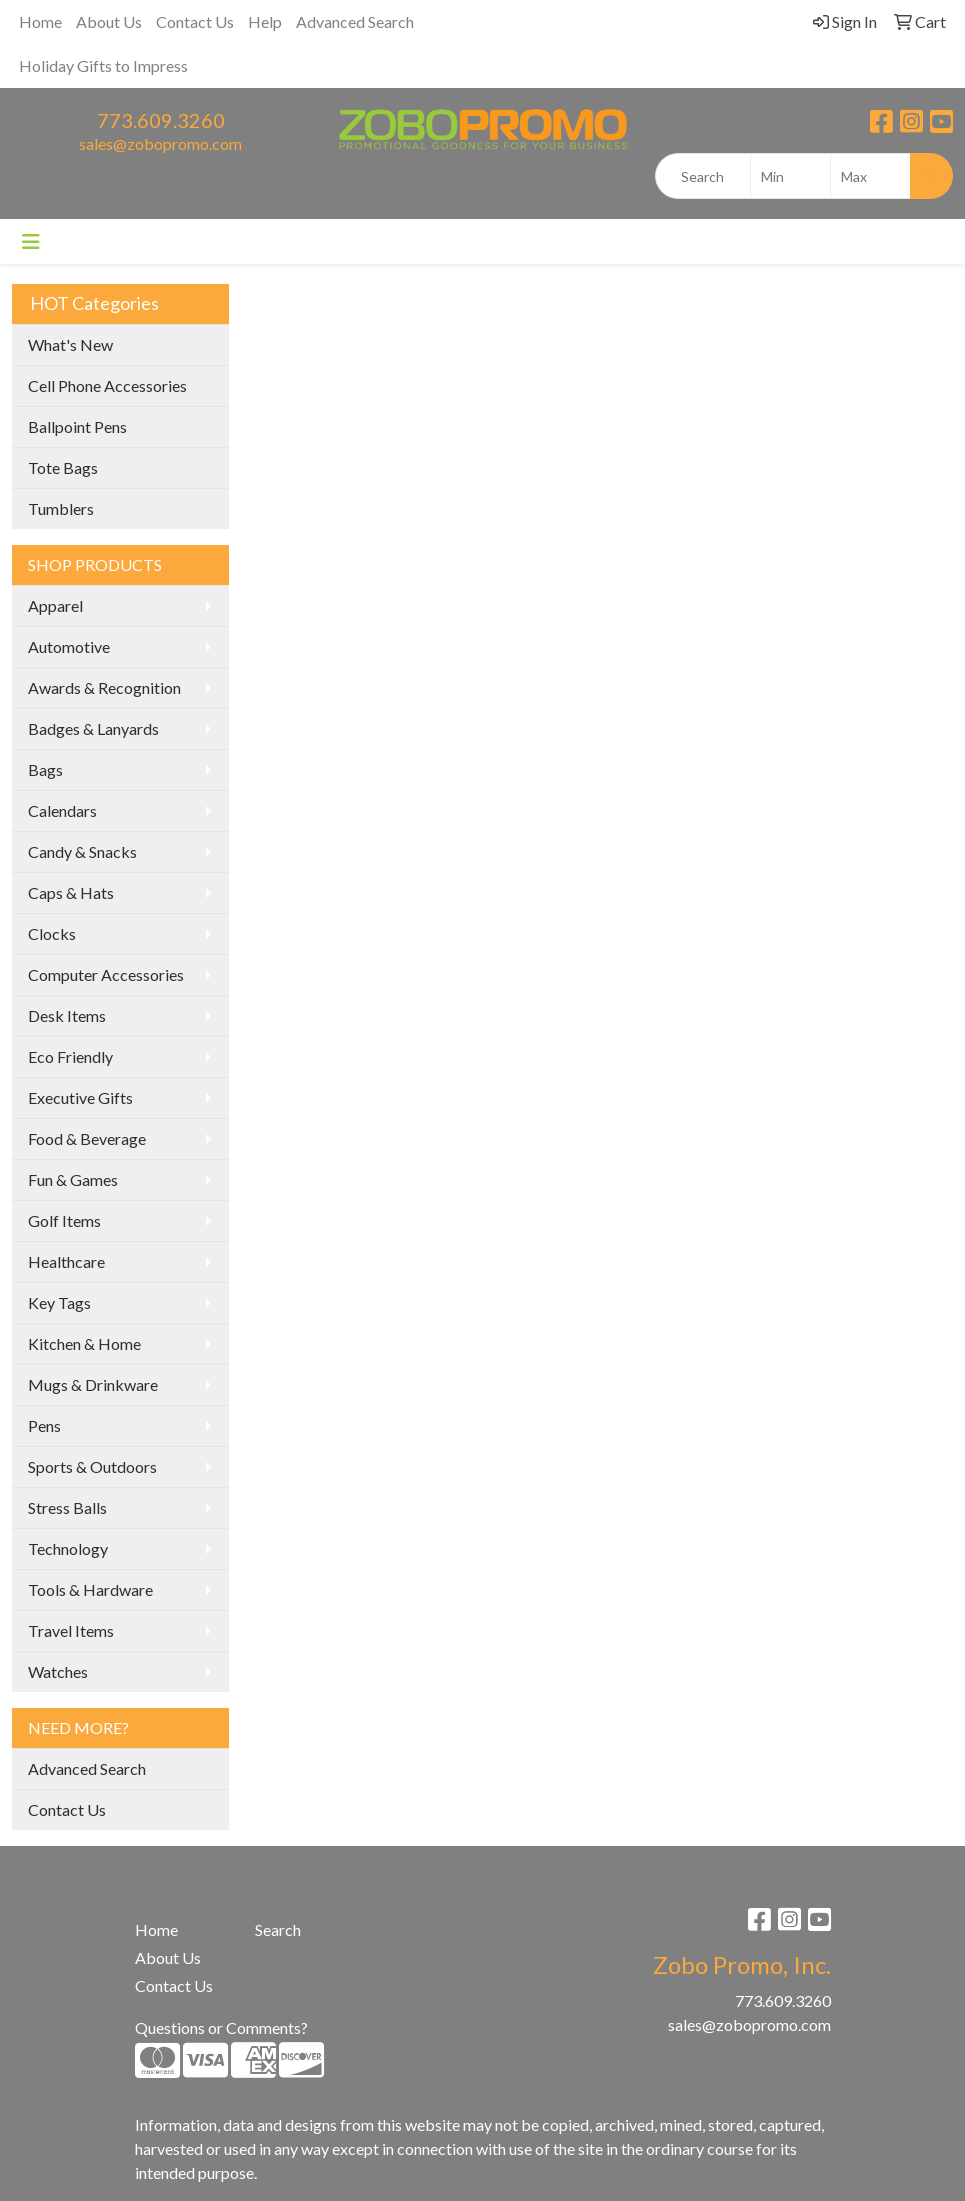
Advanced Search (355, 21)
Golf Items (64, 1220)
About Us (109, 21)
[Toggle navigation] (31, 241)
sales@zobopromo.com (160, 143)
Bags (45, 769)
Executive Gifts (80, 1097)
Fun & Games (73, 1179)
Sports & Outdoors (92, 1466)
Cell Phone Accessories (107, 385)
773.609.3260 (161, 120)
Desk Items (67, 1015)
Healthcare (66, 1261)
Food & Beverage (87, 1138)
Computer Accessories (106, 974)
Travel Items (71, 1630)
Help (265, 21)
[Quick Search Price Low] (790, 176)
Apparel (55, 605)
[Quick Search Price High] (870, 176)
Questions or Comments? (221, 2027)
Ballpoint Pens (77, 426)
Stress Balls (67, 1507)
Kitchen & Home (84, 1343)
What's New (70, 344)
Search (278, 1929)
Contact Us (195, 21)
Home (40, 21)
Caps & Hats (71, 892)
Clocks (52, 933)
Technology (68, 1548)
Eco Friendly (70, 1056)
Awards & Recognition (104, 687)
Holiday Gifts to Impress (103, 65)
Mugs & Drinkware (93, 1384)
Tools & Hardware (90, 1589)
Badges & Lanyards (93, 728)
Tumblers (61, 508)
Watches (58, 1671)
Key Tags (59, 1302)
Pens (44, 1425)
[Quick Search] (703, 176)
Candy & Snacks (82, 851)
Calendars (62, 810)
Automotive (69, 646)
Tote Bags (63, 467)
